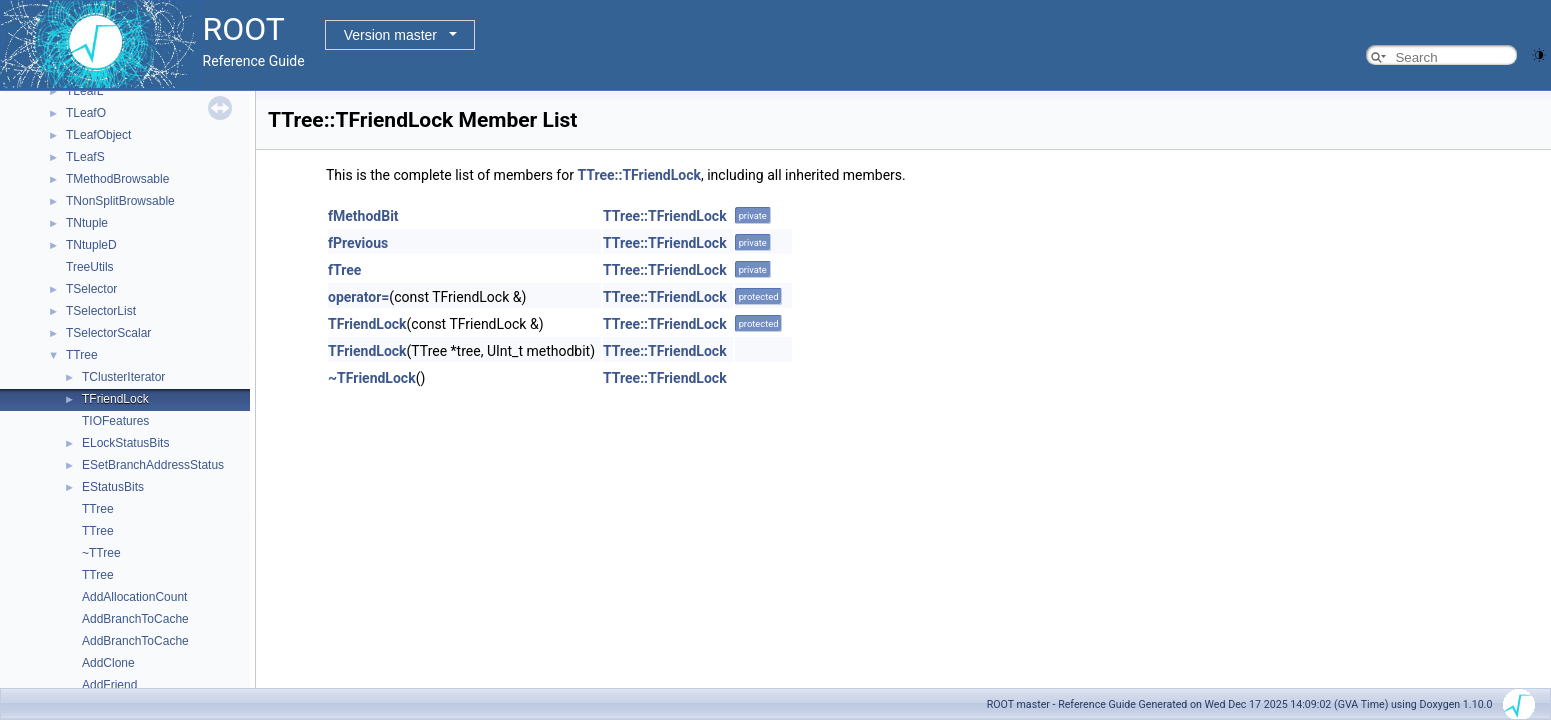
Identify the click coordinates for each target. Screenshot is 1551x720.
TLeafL (84, 91)
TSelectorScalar (108, 333)
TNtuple (87, 223)
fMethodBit (363, 216)
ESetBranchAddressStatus (153, 465)
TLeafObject (98, 135)
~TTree (101, 553)
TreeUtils (90, 267)
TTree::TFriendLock (639, 175)
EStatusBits (113, 487)
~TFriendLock (372, 378)
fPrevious (358, 243)
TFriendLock (115, 399)
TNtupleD (91, 245)
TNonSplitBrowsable (120, 201)
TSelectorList (101, 311)
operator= (358, 297)
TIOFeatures (115, 421)
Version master (390, 35)
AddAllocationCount (134, 597)
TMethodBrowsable (117, 179)
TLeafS (85, 157)
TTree (82, 355)
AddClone (108, 663)
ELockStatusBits (125, 443)
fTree (344, 270)
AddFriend (109, 685)
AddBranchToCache (135, 619)
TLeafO (86, 113)
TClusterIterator (123, 377)
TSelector (91, 289)
